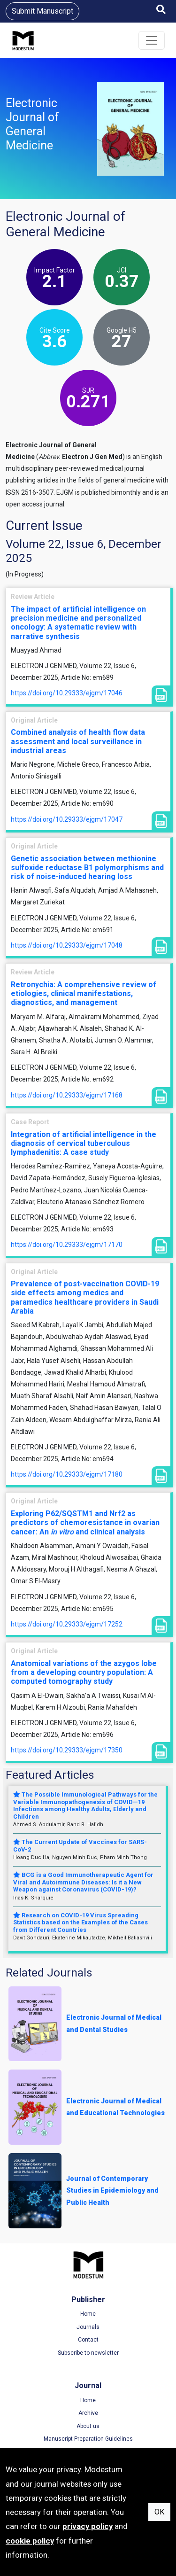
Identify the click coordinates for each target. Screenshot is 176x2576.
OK (159, 2511)
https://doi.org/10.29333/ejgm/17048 (66, 945)
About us (88, 2426)
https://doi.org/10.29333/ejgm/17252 (66, 1624)
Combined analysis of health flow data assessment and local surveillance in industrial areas (78, 741)
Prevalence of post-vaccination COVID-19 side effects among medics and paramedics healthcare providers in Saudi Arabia (85, 1297)
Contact (88, 2339)
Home (88, 2314)
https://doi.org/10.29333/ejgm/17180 (66, 1474)
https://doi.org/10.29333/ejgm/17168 (66, 1095)
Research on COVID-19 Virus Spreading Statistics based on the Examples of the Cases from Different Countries (80, 1922)
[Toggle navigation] (151, 40)
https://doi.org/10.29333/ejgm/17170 (66, 1244)
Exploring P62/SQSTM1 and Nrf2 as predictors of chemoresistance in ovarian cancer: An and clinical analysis (85, 1522)
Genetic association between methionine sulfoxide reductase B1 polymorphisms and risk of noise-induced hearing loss (87, 867)
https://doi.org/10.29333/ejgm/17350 (66, 1750)
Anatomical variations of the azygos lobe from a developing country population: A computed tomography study (84, 1672)
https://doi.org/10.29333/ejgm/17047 (66, 819)
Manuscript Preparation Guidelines (88, 2439)
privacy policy (87, 2526)
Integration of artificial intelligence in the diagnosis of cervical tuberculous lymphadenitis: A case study (83, 1143)
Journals (88, 2327)
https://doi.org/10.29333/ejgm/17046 (66, 693)
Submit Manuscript (42, 11)
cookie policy (30, 2540)
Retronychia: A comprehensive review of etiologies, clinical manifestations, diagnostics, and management (83, 993)
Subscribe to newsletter (88, 2353)
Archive (88, 2413)
